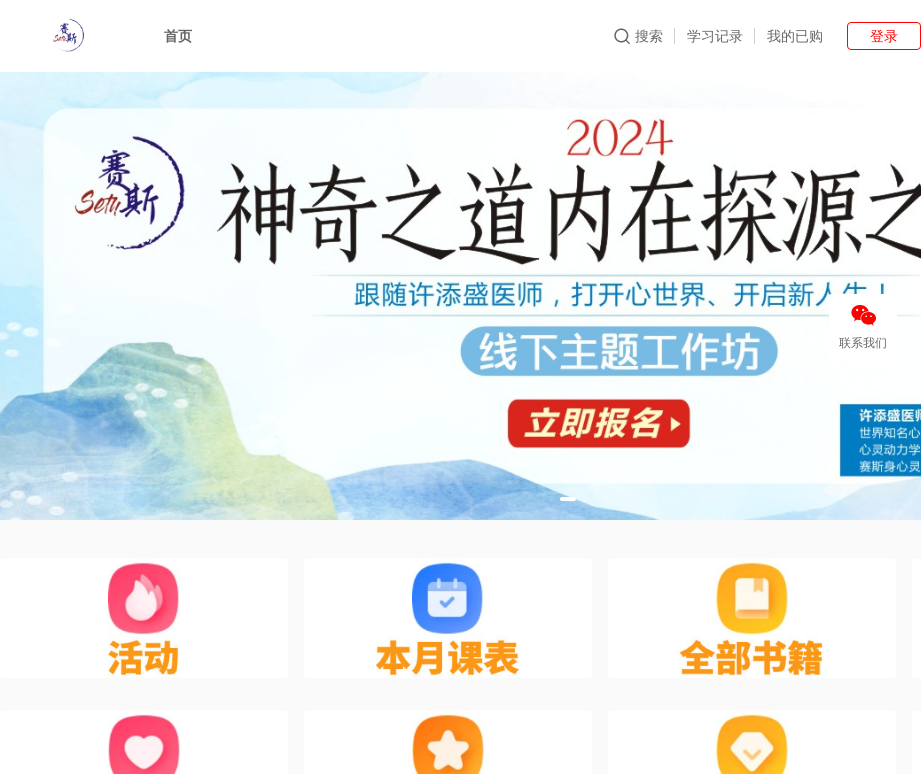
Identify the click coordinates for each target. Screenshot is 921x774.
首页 (178, 36)
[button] (568, 499)
